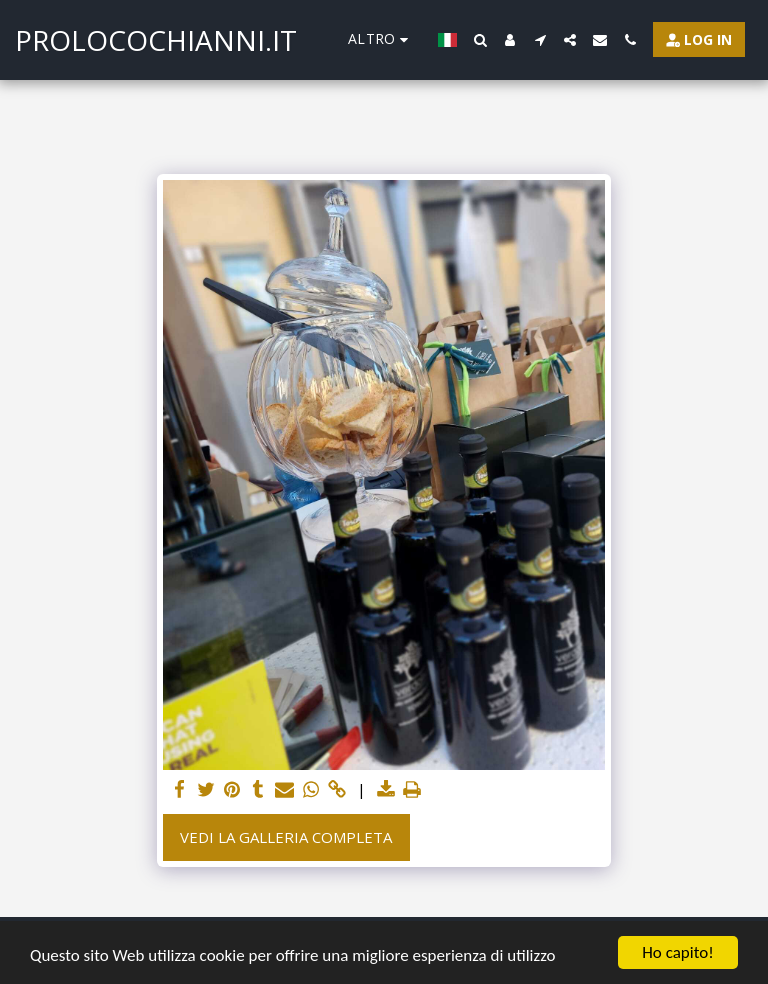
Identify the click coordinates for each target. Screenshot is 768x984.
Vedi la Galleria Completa (286, 837)
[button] (480, 40)
